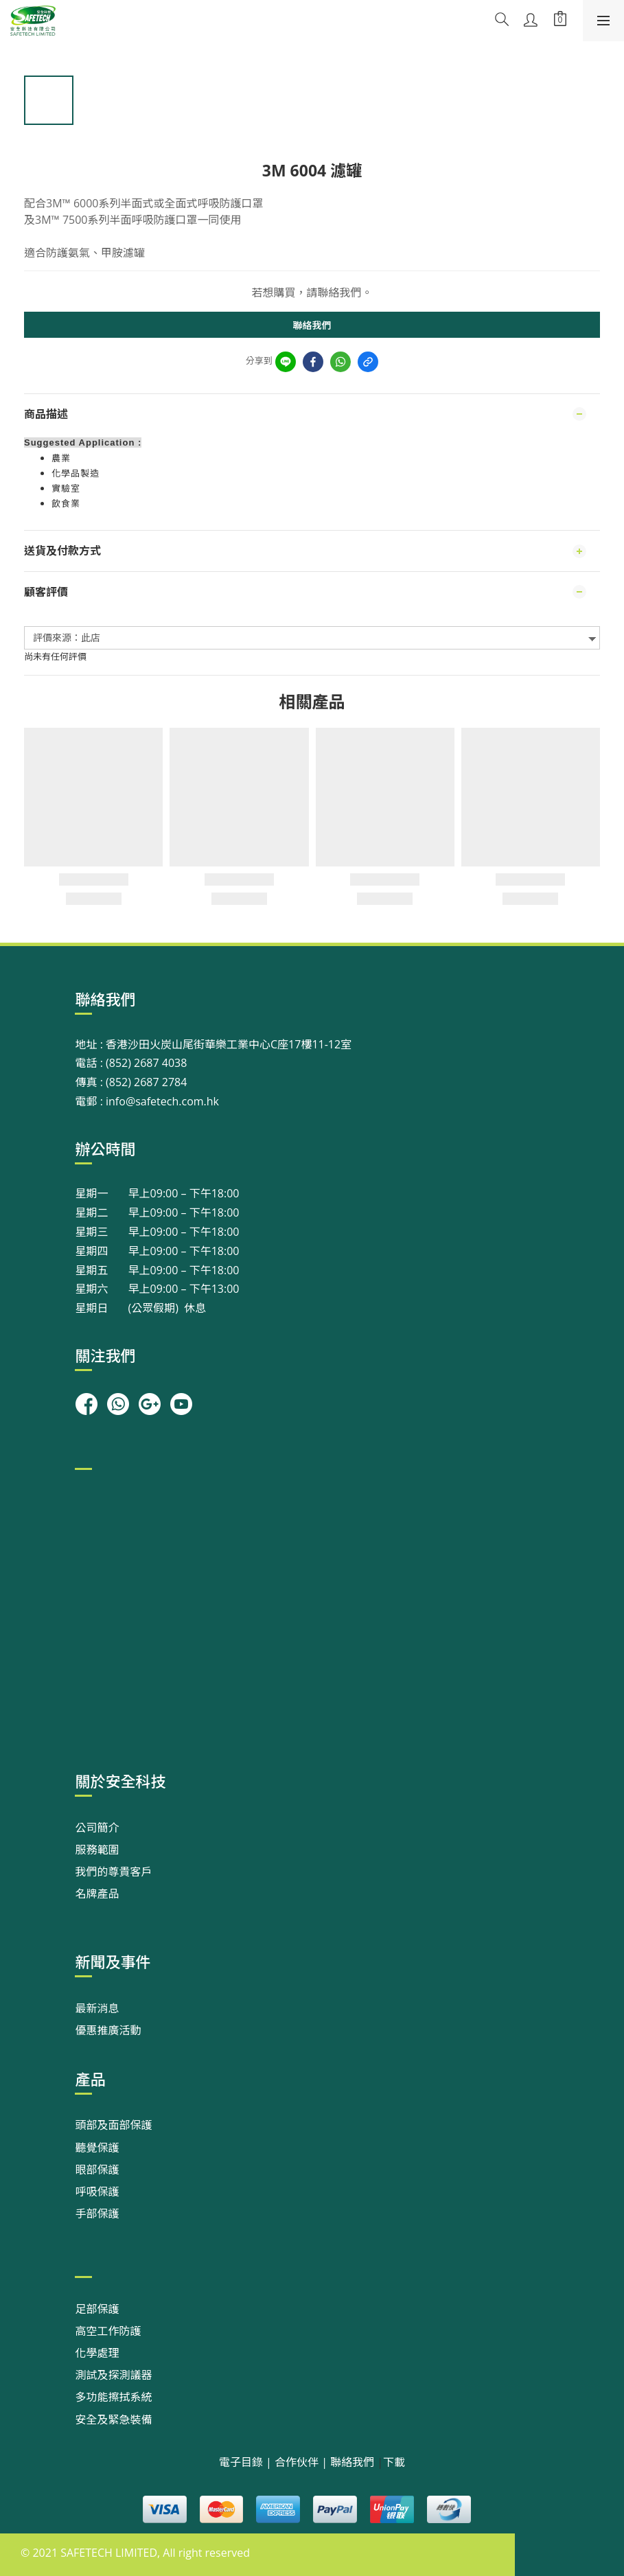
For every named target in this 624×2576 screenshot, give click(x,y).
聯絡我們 (312, 325)
